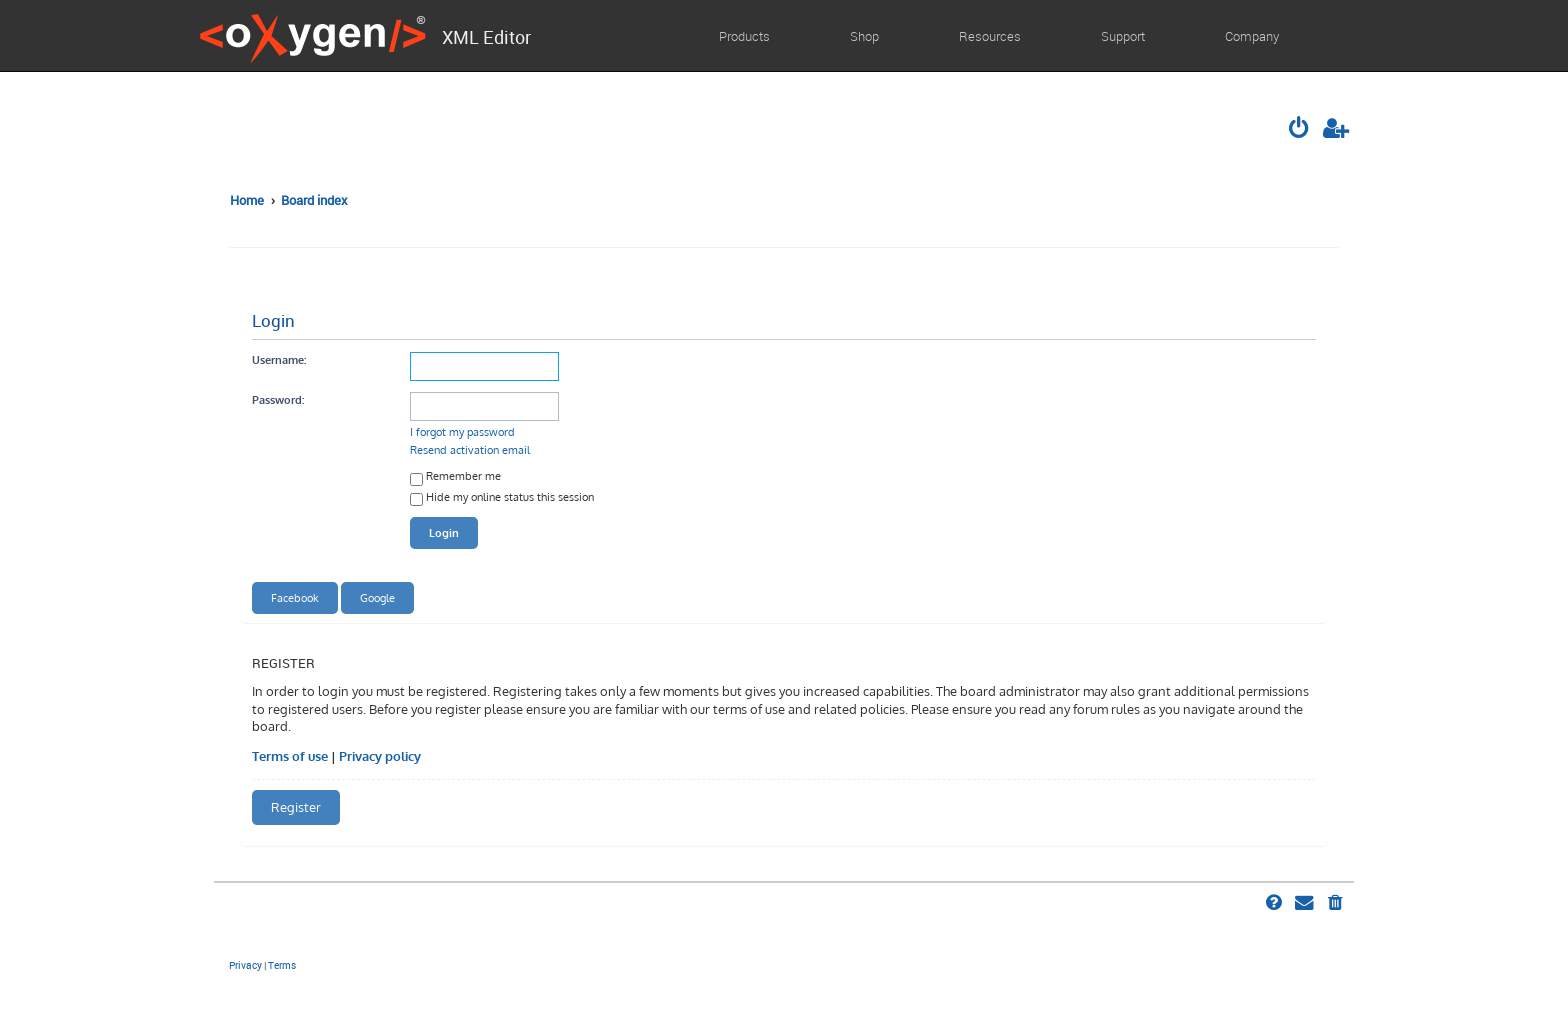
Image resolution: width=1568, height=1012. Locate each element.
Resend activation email (470, 449)
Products (744, 36)
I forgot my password (462, 431)
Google (377, 597)
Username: (279, 359)
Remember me (455, 477)
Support (1123, 36)
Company (1252, 36)
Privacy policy (380, 756)
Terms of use (290, 756)
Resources (990, 36)
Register (296, 807)
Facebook (295, 597)
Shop (864, 36)
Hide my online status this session (502, 498)
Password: (278, 399)
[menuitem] (1301, 130)
